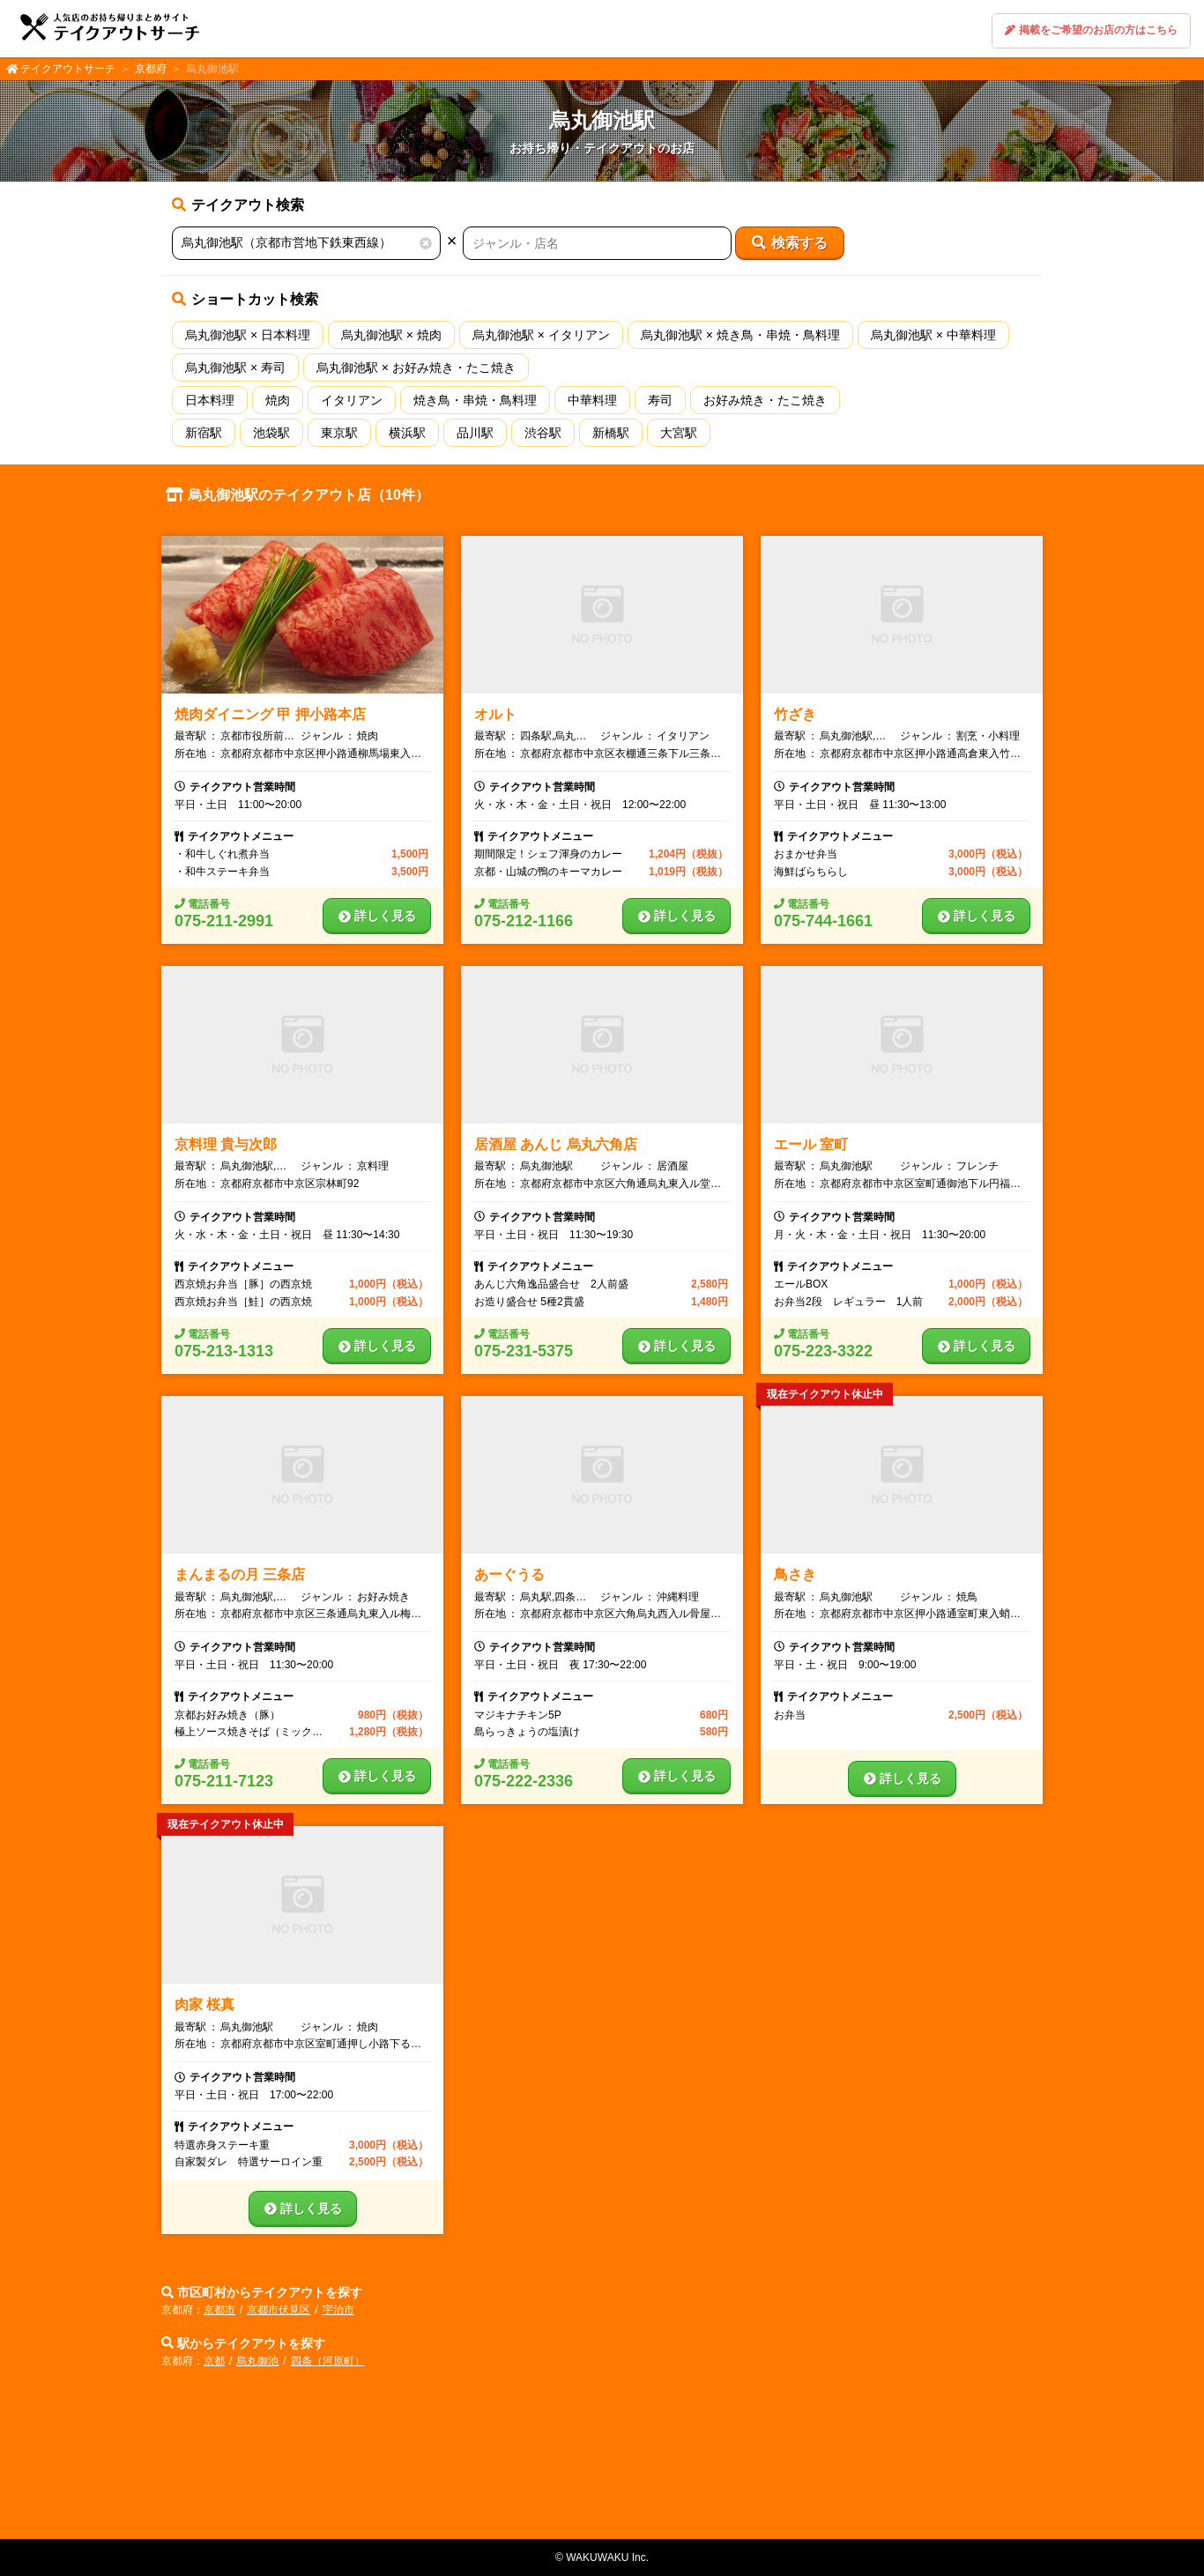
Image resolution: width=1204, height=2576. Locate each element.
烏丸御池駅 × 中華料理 (933, 335)
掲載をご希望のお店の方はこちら (1091, 30)
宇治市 (338, 2310)
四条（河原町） (328, 2361)
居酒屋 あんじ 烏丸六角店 (555, 1144)
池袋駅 (271, 433)
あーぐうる (509, 1574)
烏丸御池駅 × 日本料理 (247, 335)
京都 (214, 2361)
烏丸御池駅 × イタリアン (541, 335)
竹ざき (795, 714)
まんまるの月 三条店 (240, 1574)
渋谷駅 (542, 433)
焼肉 (277, 400)
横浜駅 (407, 433)
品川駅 (475, 433)
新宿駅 (203, 433)
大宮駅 (678, 433)
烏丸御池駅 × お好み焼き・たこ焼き (416, 367)
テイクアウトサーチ (67, 69)
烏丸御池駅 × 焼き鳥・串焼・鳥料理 (740, 335)
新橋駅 (610, 433)
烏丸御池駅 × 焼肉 (391, 335)
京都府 (151, 69)
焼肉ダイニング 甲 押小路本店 (270, 714)
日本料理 (209, 400)
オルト (495, 714)
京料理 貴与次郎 (226, 1144)
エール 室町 (811, 1144)
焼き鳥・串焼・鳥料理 (475, 400)
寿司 (660, 400)
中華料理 (592, 400)
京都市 (219, 2310)
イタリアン (352, 400)
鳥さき (795, 1574)
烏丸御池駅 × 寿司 (235, 367)
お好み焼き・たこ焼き (765, 400)
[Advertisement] (602, 2460)
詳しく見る (377, 916)
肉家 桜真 (204, 2004)
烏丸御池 (257, 2361)
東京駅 (339, 433)
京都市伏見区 (278, 2310)
